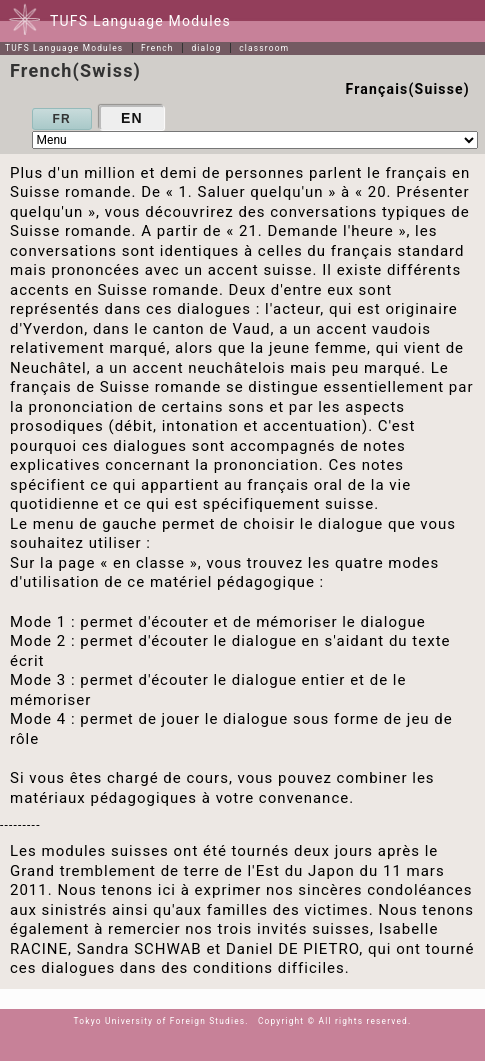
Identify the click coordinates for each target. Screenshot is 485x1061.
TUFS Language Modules (64, 48)
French (157, 48)
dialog (206, 48)
